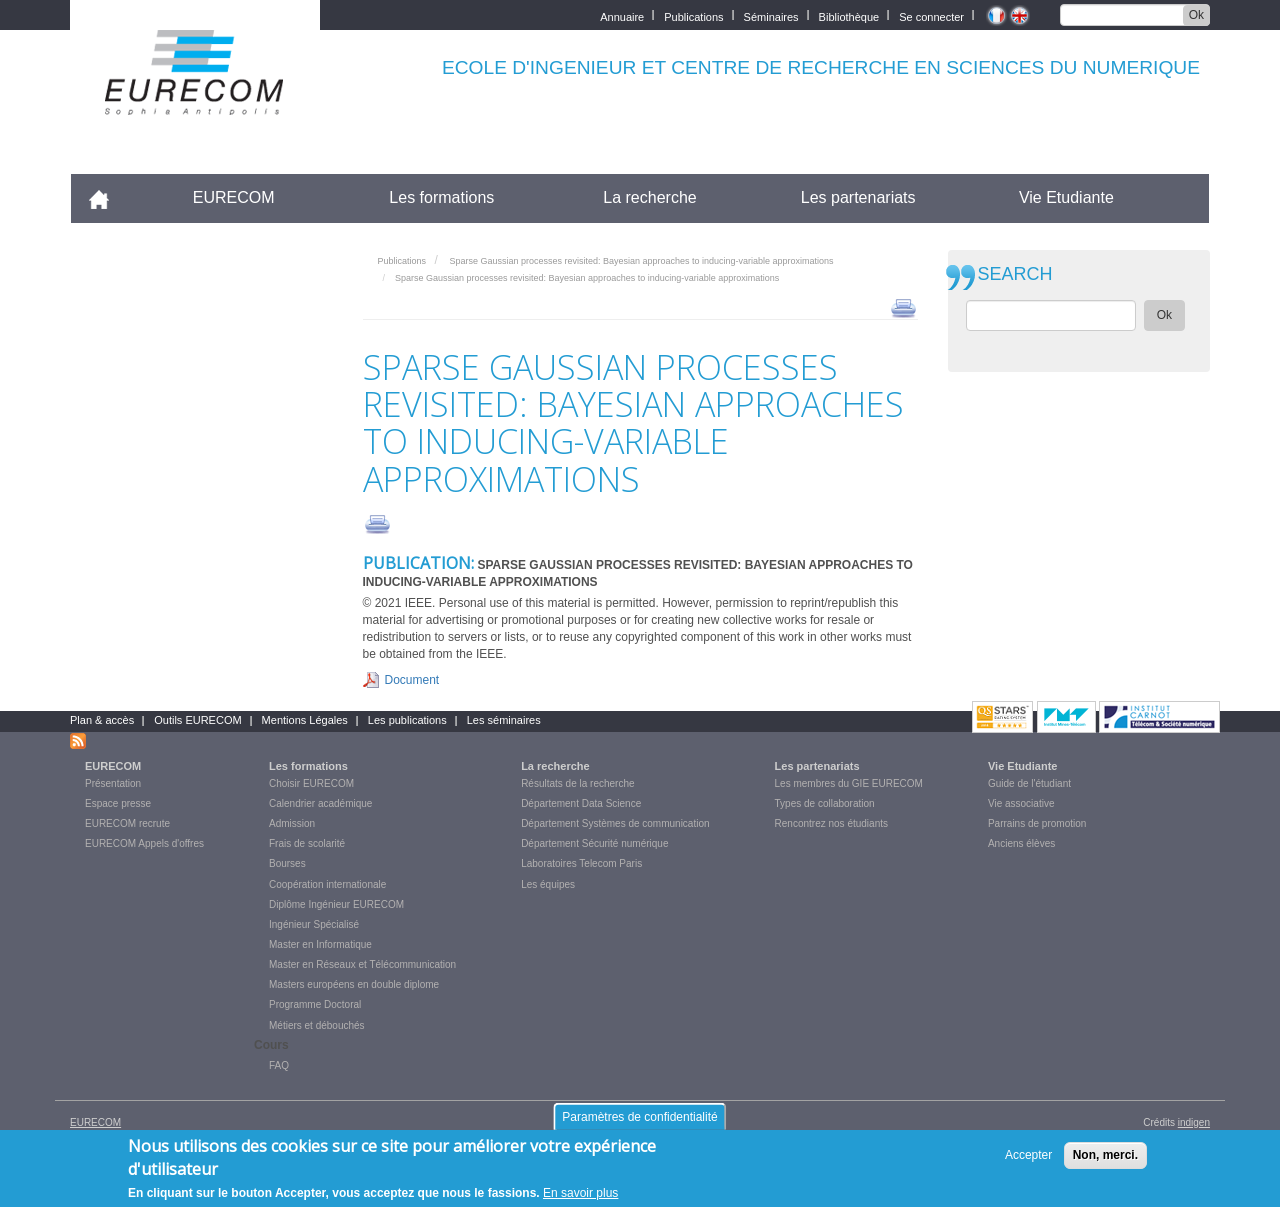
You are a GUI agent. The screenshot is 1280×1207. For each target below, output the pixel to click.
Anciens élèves (1021, 843)
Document (412, 680)
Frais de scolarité (307, 843)
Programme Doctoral (315, 1004)
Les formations (441, 197)
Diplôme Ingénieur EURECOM (336, 904)
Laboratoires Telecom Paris (581, 863)
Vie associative (1021, 803)
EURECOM (234, 197)
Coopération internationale (327, 884)
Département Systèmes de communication (615, 823)
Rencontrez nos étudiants (831, 823)
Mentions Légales (305, 720)
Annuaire (622, 15)
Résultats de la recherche (577, 783)
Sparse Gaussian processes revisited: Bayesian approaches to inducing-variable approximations (641, 261)
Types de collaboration (825, 803)
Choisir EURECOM (311, 783)
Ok (1196, 15)
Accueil (107, 197)
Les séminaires (504, 720)
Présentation (113, 783)
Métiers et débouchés (317, 1025)
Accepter (1028, 1163)
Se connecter (931, 15)
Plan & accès (102, 720)
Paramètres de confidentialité (639, 1124)
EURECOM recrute (127, 823)
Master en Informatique (320, 944)
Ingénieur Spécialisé (314, 924)
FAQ (279, 1065)
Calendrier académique (320, 803)
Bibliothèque (849, 15)
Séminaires (771, 15)
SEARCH (1015, 274)
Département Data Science (581, 803)
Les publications (407, 720)
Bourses (287, 863)
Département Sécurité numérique (594, 843)
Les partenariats (858, 197)
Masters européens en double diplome (354, 984)
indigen (1194, 1122)
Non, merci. (1105, 1163)
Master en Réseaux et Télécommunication (362, 964)
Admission (292, 823)
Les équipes (548, 884)
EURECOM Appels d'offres (144, 843)
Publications (693, 15)
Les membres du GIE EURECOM (849, 783)
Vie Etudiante (1066, 197)
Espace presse (118, 803)
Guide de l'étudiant (1029, 783)
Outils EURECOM (197, 720)
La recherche (649, 197)
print (903, 307)
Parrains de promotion (1037, 823)
